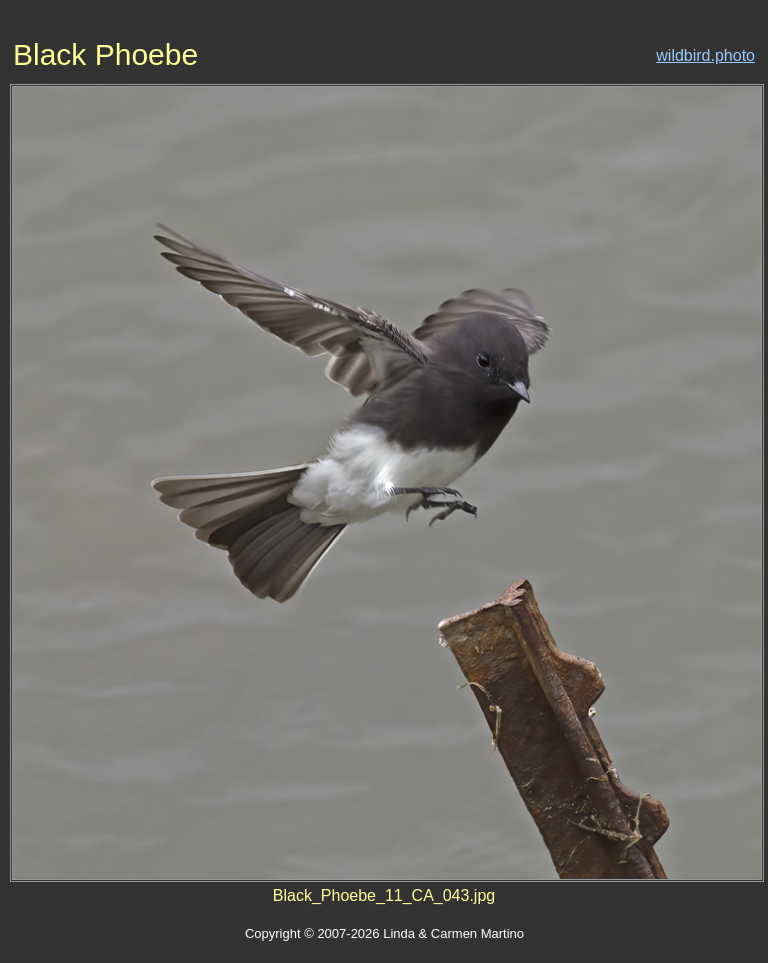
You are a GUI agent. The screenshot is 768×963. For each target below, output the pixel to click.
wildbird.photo (705, 55)
